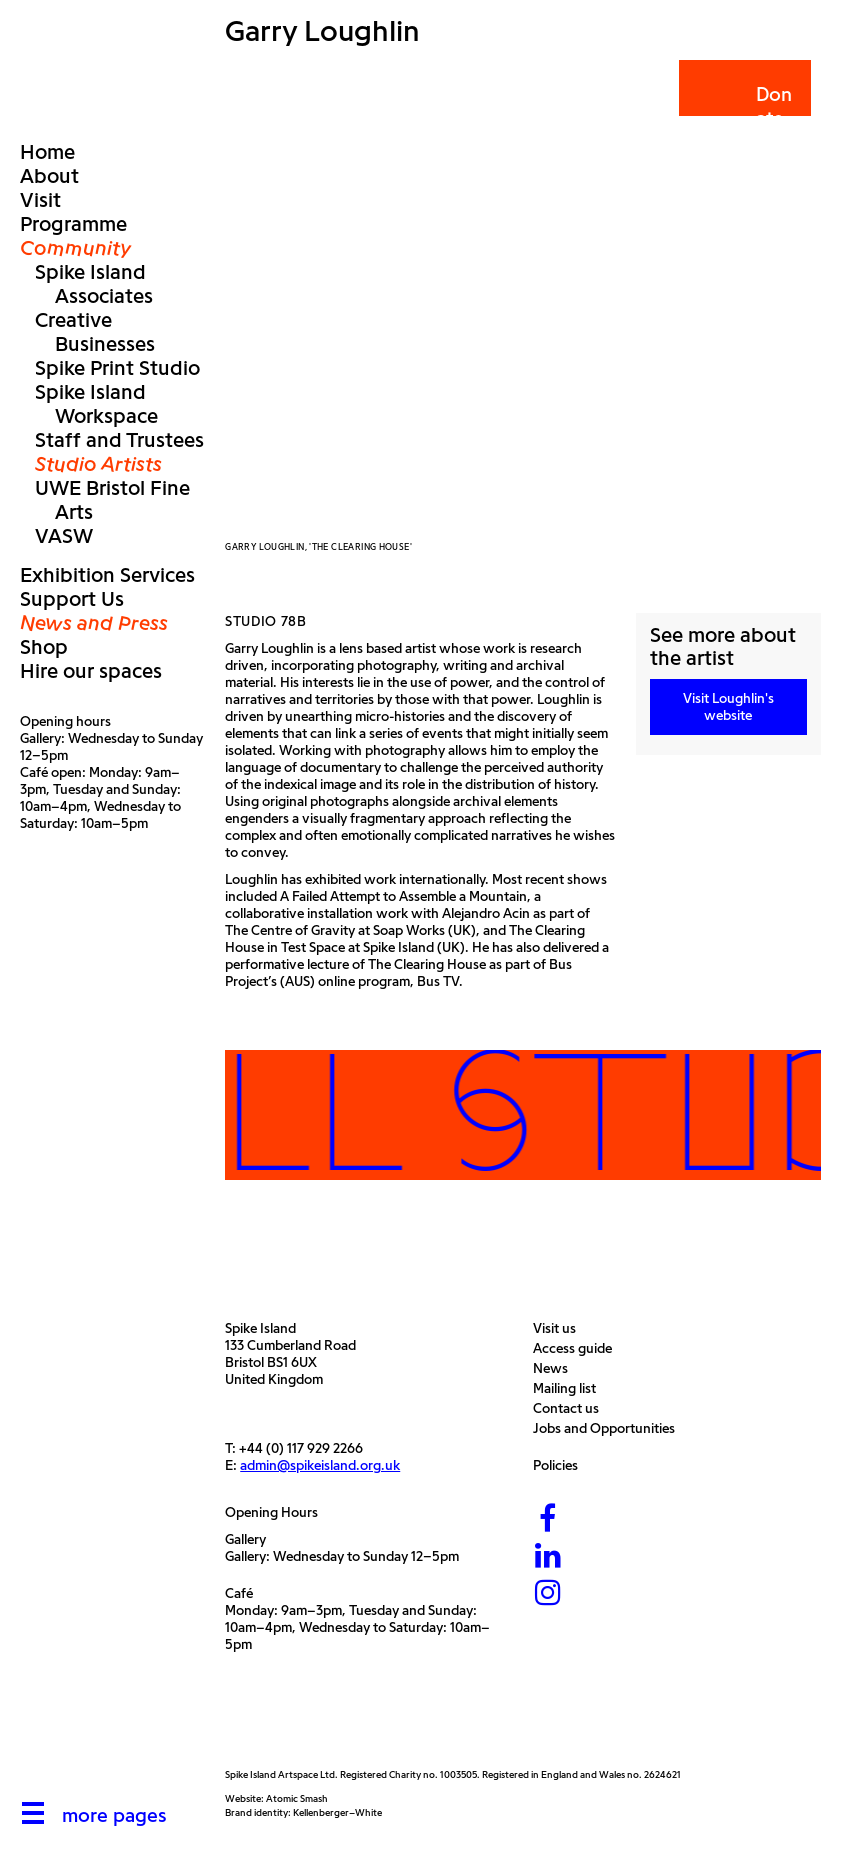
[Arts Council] (275, 1720)
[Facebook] (548, 1520)
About (49, 176)
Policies (560, 1465)
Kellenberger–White (337, 1812)
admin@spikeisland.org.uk (320, 1465)
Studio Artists (98, 464)
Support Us (72, 599)
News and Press (94, 623)
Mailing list (569, 1388)
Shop (44, 647)
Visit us (559, 1328)
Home (47, 152)
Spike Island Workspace (96, 404)
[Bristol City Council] (408, 1720)
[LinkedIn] (548, 1557)
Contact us (571, 1408)
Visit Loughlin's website (728, 707)
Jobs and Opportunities (609, 1428)
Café (239, 1593)
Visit (40, 200)
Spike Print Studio (117, 368)
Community (76, 248)
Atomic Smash (297, 1798)
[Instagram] (548, 1594)
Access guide (577, 1348)
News (555, 1368)
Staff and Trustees (119, 440)
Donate (743, 106)
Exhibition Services (107, 575)
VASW (64, 536)
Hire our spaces (91, 671)
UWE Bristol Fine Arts (112, 500)
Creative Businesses (95, 332)
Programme (73, 224)
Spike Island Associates (94, 284)
